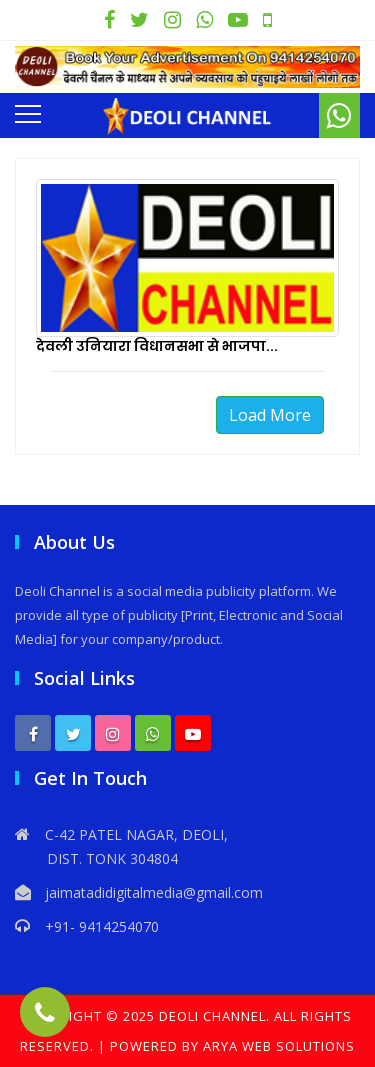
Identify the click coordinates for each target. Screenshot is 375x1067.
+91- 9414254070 (102, 926)
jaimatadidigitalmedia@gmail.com (154, 892)
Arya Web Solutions (279, 1046)
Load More (270, 415)
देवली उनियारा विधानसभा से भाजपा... (157, 346)
